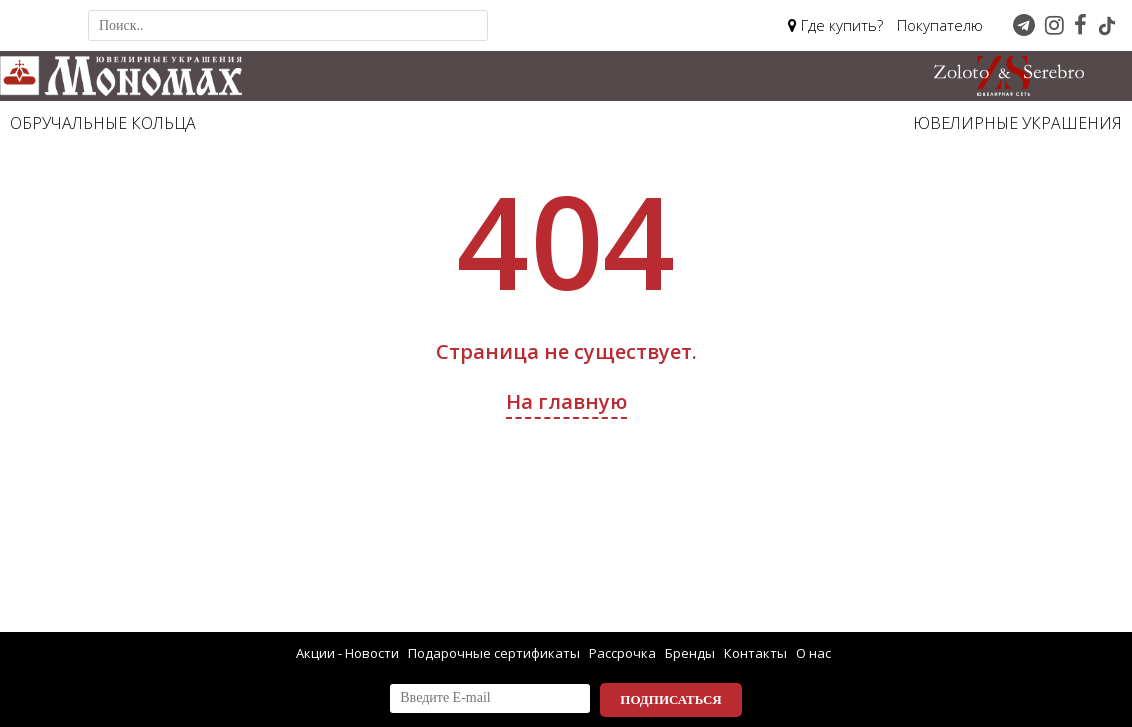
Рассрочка (622, 653)
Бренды (690, 653)
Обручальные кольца (103, 123)
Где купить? (835, 25)
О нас (813, 653)
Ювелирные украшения (1017, 123)
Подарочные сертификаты (494, 653)
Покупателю (940, 25)
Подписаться (670, 699)
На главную (566, 401)
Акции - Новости (347, 653)
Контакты (755, 653)
